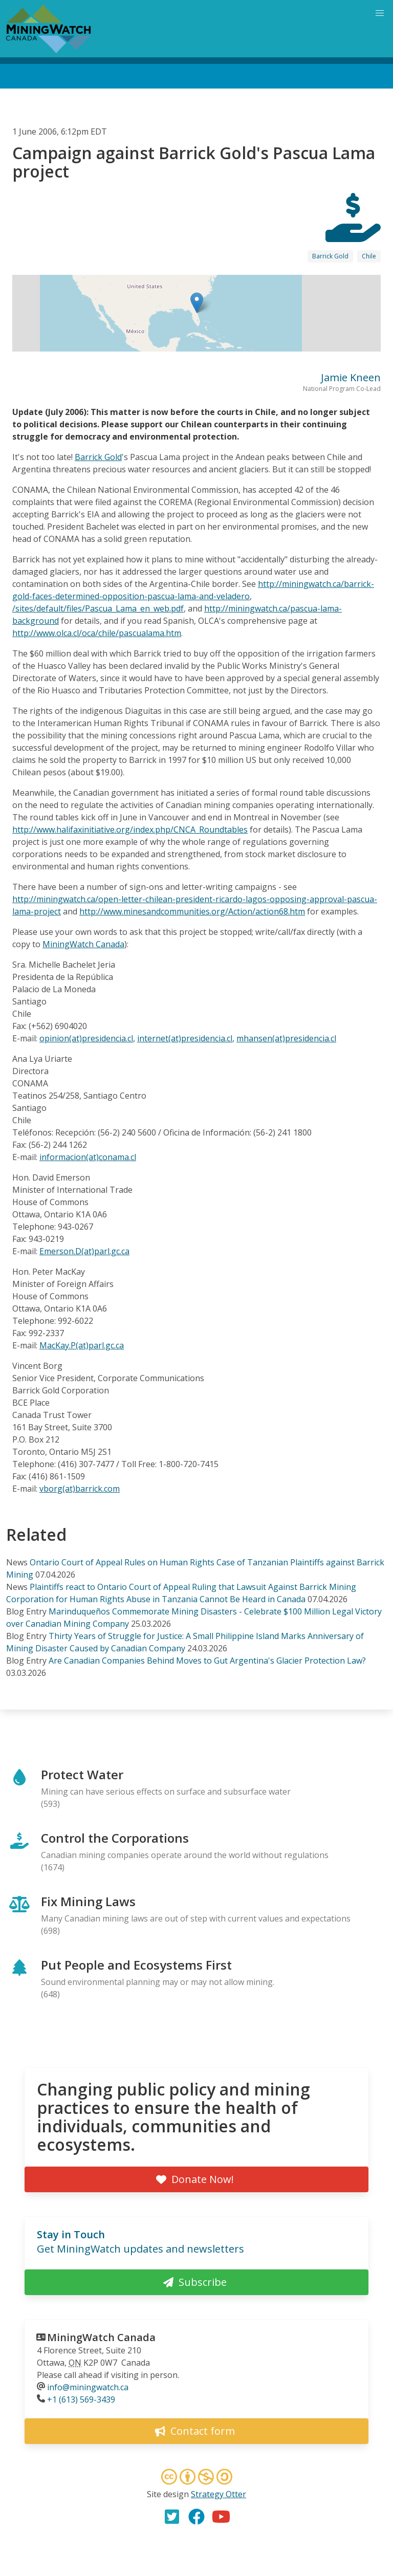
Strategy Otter (218, 2494)
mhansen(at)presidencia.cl (286, 1038)
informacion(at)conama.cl (87, 1157)
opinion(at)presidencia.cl (86, 1038)
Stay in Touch (71, 2234)
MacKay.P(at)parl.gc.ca (81, 1345)
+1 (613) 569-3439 (81, 2399)
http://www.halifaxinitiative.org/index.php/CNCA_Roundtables (130, 829)
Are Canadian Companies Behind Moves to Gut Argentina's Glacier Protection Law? (207, 1660)
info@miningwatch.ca (87, 2387)
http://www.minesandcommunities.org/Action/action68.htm (192, 911)
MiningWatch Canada (83, 944)
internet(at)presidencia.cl (184, 1038)
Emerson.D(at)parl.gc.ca (84, 1251)
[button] (196, 302)
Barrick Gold (330, 256)
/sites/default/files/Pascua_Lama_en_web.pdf (98, 608)
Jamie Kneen (351, 377)
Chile (369, 256)
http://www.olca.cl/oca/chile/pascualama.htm (96, 633)
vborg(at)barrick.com (79, 1488)
